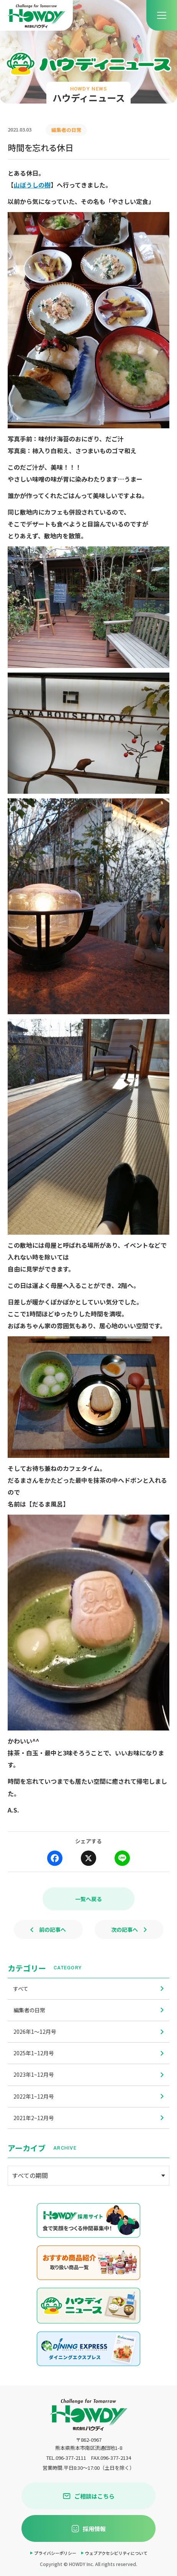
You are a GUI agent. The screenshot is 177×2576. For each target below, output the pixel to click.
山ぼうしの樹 (32, 184)
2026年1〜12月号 (88, 2031)
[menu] (161, 15)
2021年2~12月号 (88, 2118)
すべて (88, 1988)
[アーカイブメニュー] (88, 2175)
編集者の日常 (88, 2010)
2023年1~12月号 (88, 2074)
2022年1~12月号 (88, 2096)
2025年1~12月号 (88, 2053)
